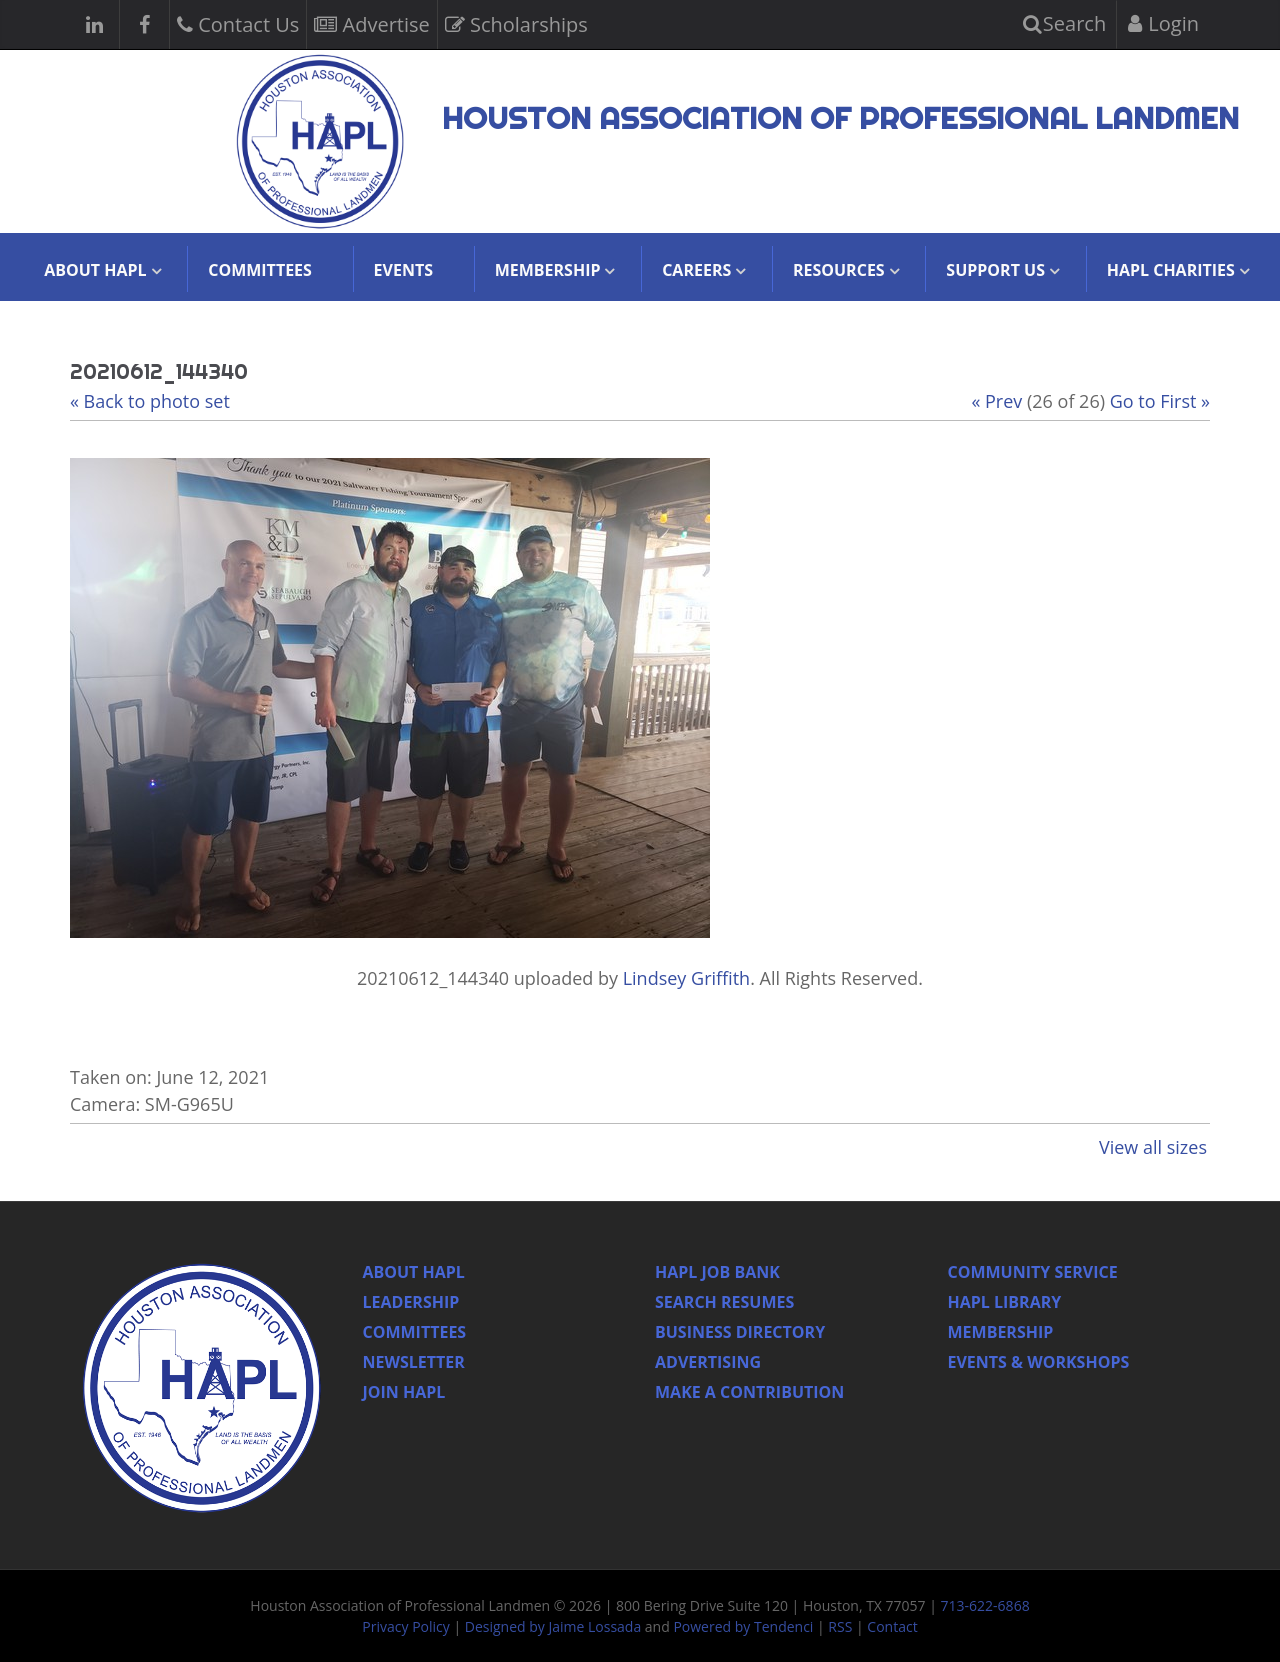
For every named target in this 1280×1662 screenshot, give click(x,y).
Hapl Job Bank (717, 1272)
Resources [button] (839, 270)
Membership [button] (548, 270)
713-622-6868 (985, 1605)
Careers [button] (696, 270)
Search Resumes (724, 1302)
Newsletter (414, 1362)
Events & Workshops (1039, 1362)
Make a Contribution (749, 1392)
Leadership (411, 1302)
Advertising (708, 1362)
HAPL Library (1005, 1302)
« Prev (996, 401)
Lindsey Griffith (686, 978)
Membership (1001, 1332)
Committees (260, 270)
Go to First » (1160, 401)
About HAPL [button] (95, 270)
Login (1163, 23)
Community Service (1033, 1272)
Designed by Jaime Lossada (553, 1626)
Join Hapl (404, 1392)
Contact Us (238, 22)
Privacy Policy (405, 1626)
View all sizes (1153, 1147)
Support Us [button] (995, 270)
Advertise (371, 22)
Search (1065, 23)
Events (403, 270)
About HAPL (414, 1272)
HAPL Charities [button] (1171, 270)
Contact (892, 1626)
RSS (840, 1626)
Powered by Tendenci (743, 1626)
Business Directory (740, 1332)
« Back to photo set (150, 401)
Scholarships (516, 22)
